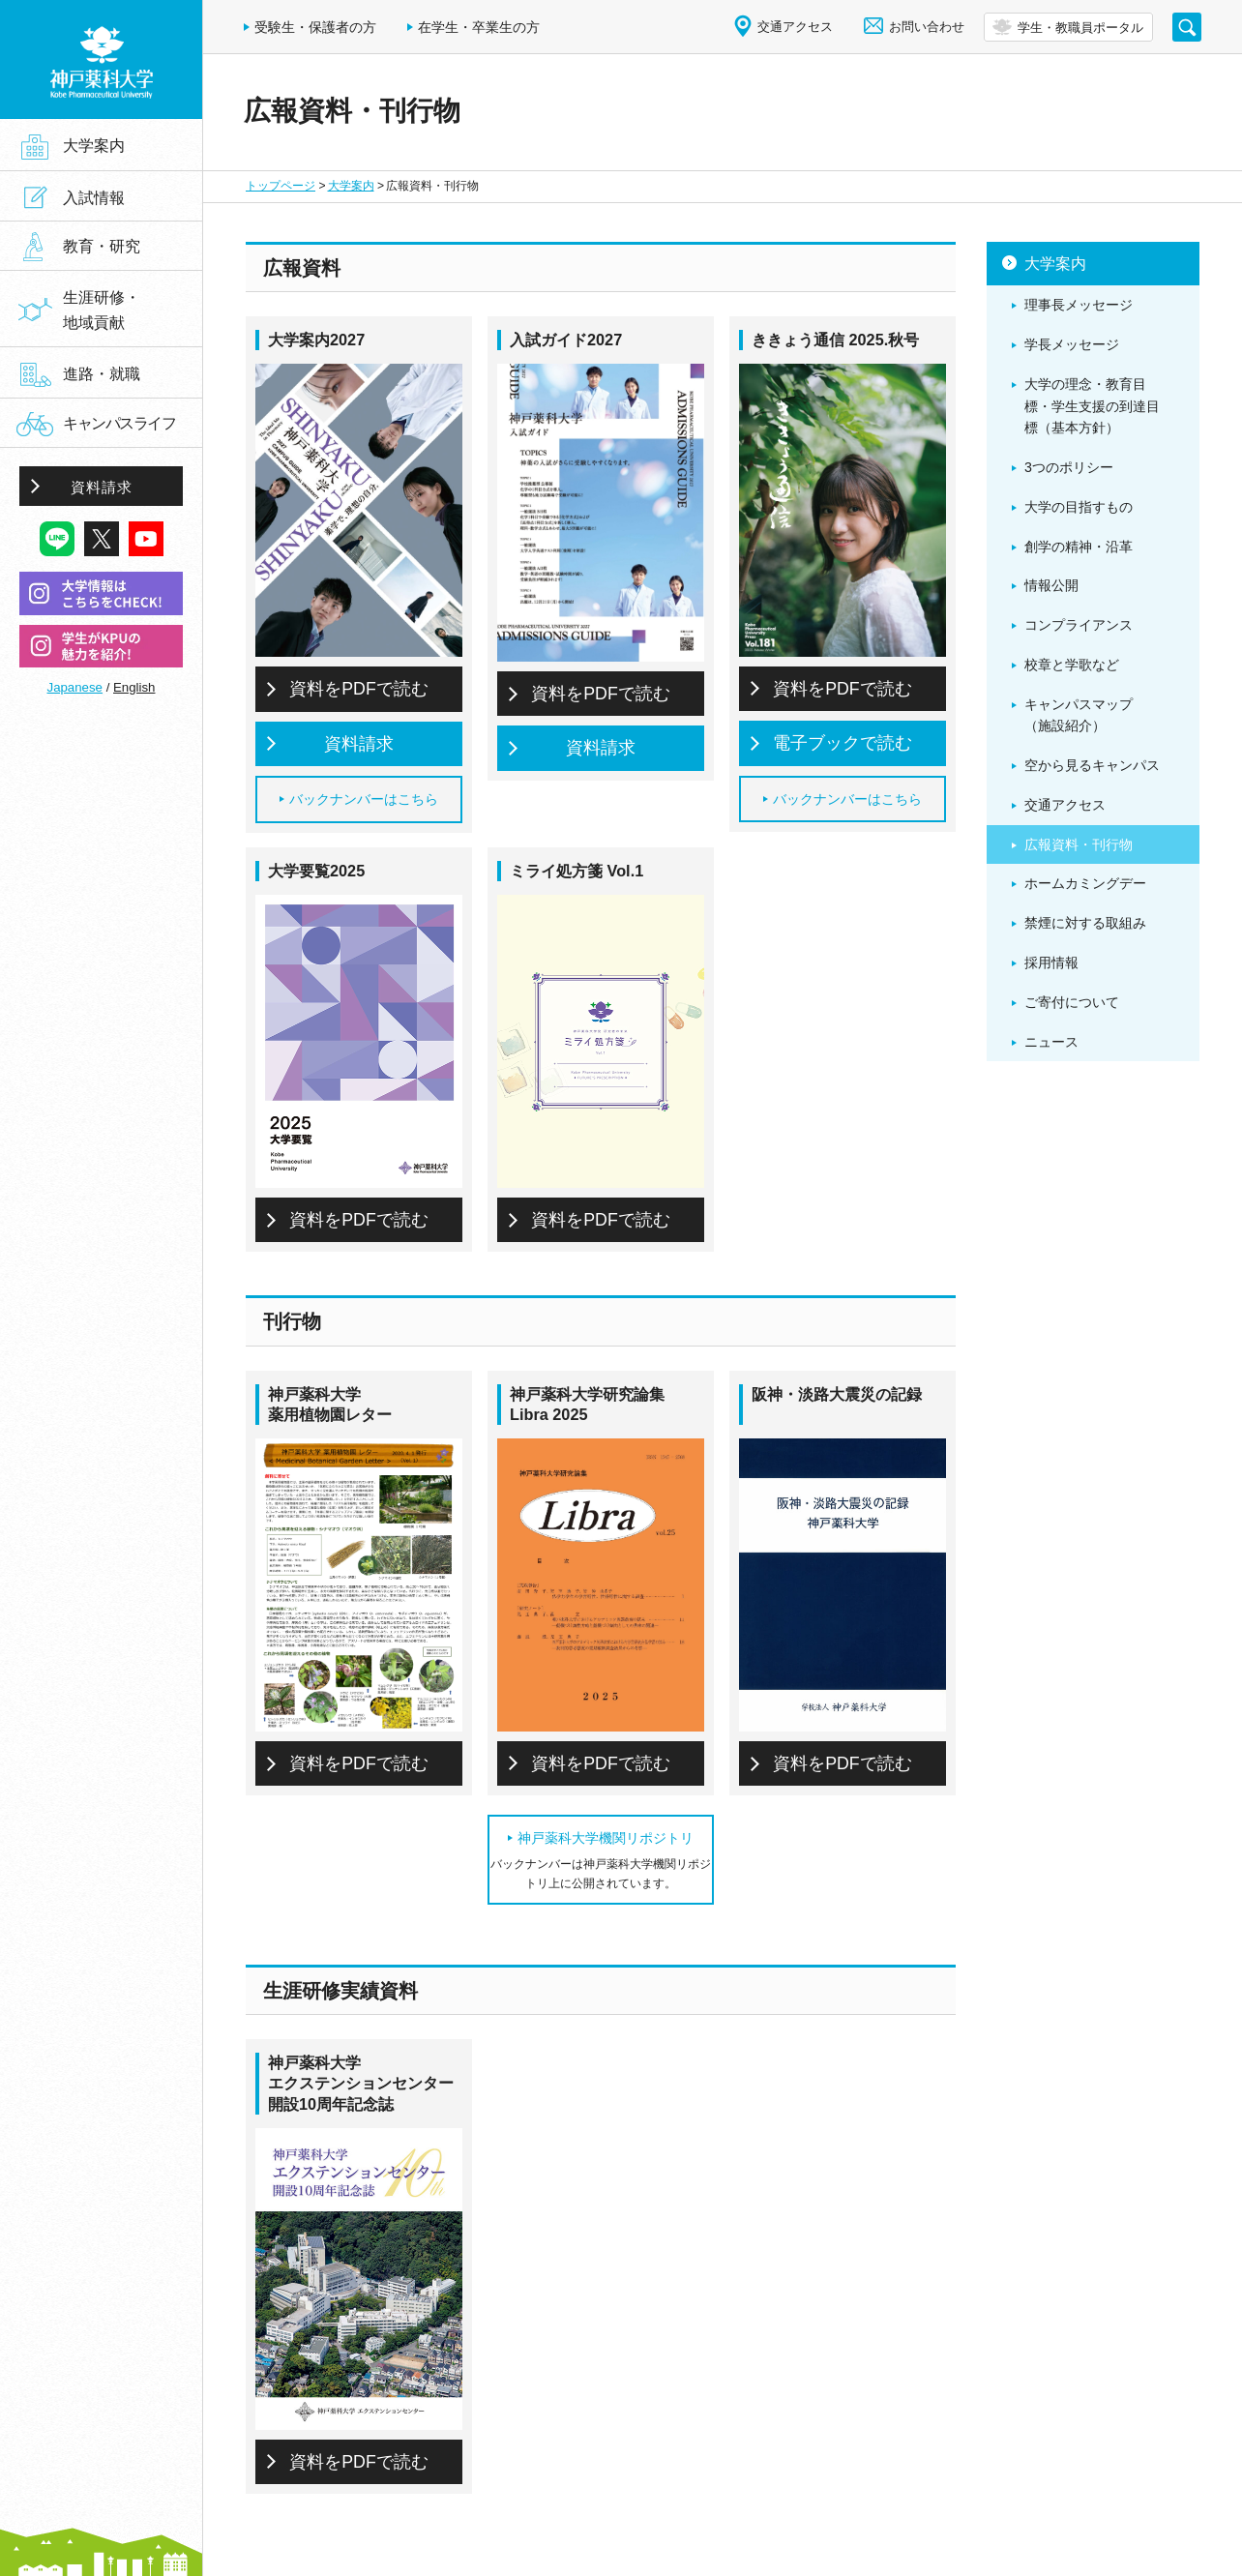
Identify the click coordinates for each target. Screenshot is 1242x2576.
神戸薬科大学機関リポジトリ (606, 1838)
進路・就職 (101, 373)
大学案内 (351, 185)
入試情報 (94, 197)
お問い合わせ (926, 26)
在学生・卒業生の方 (479, 27)
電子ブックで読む (842, 743)
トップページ (280, 185)
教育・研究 (101, 246)
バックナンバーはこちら (363, 799)
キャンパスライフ (119, 423)
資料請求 (359, 744)
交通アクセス (795, 26)
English (134, 687)
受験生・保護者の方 (315, 27)
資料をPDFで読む (359, 688)
